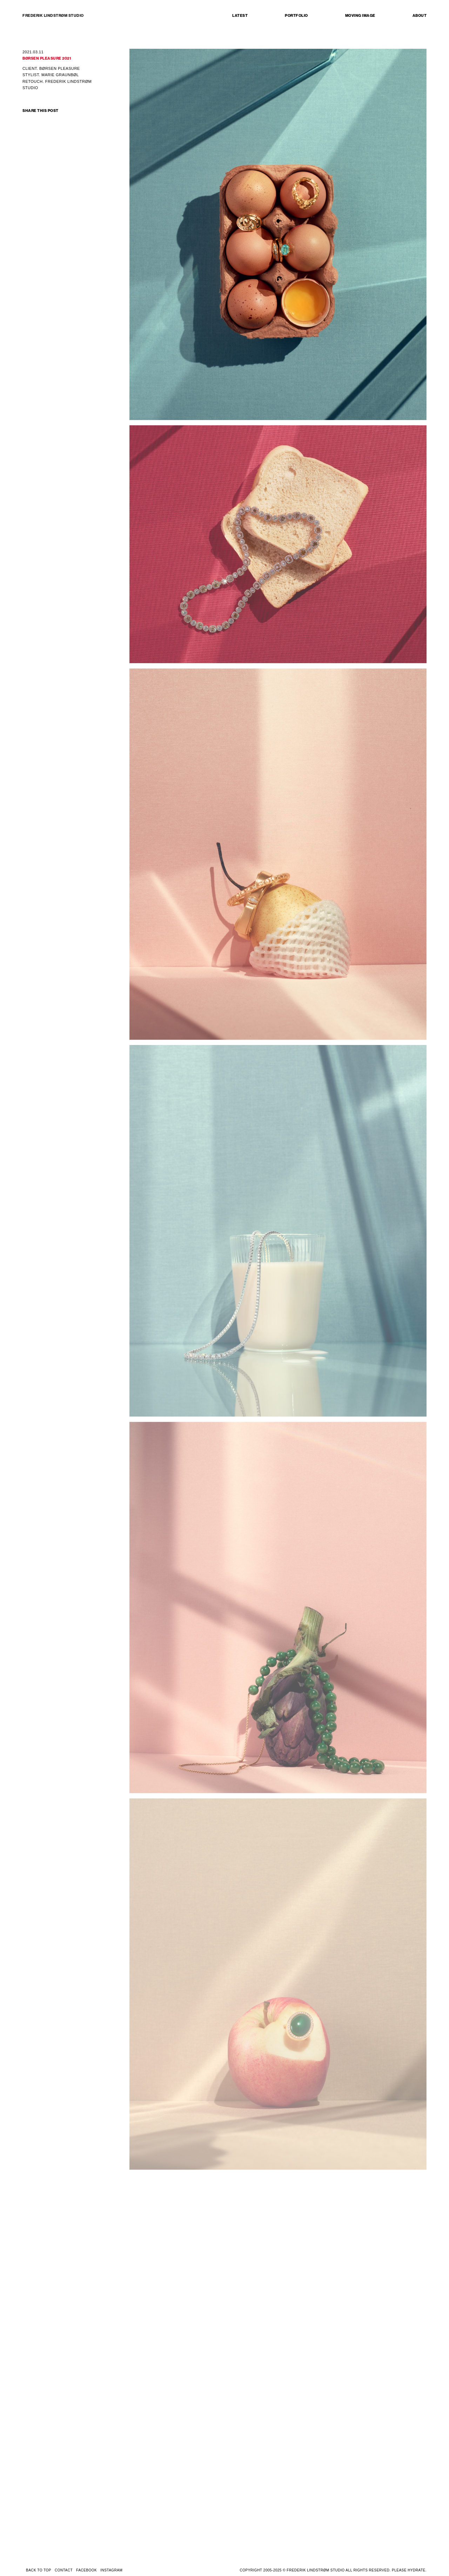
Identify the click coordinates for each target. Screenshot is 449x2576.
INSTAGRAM (111, 2570)
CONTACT (64, 2570)
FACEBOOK (86, 2570)
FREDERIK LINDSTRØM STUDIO (53, 15)
